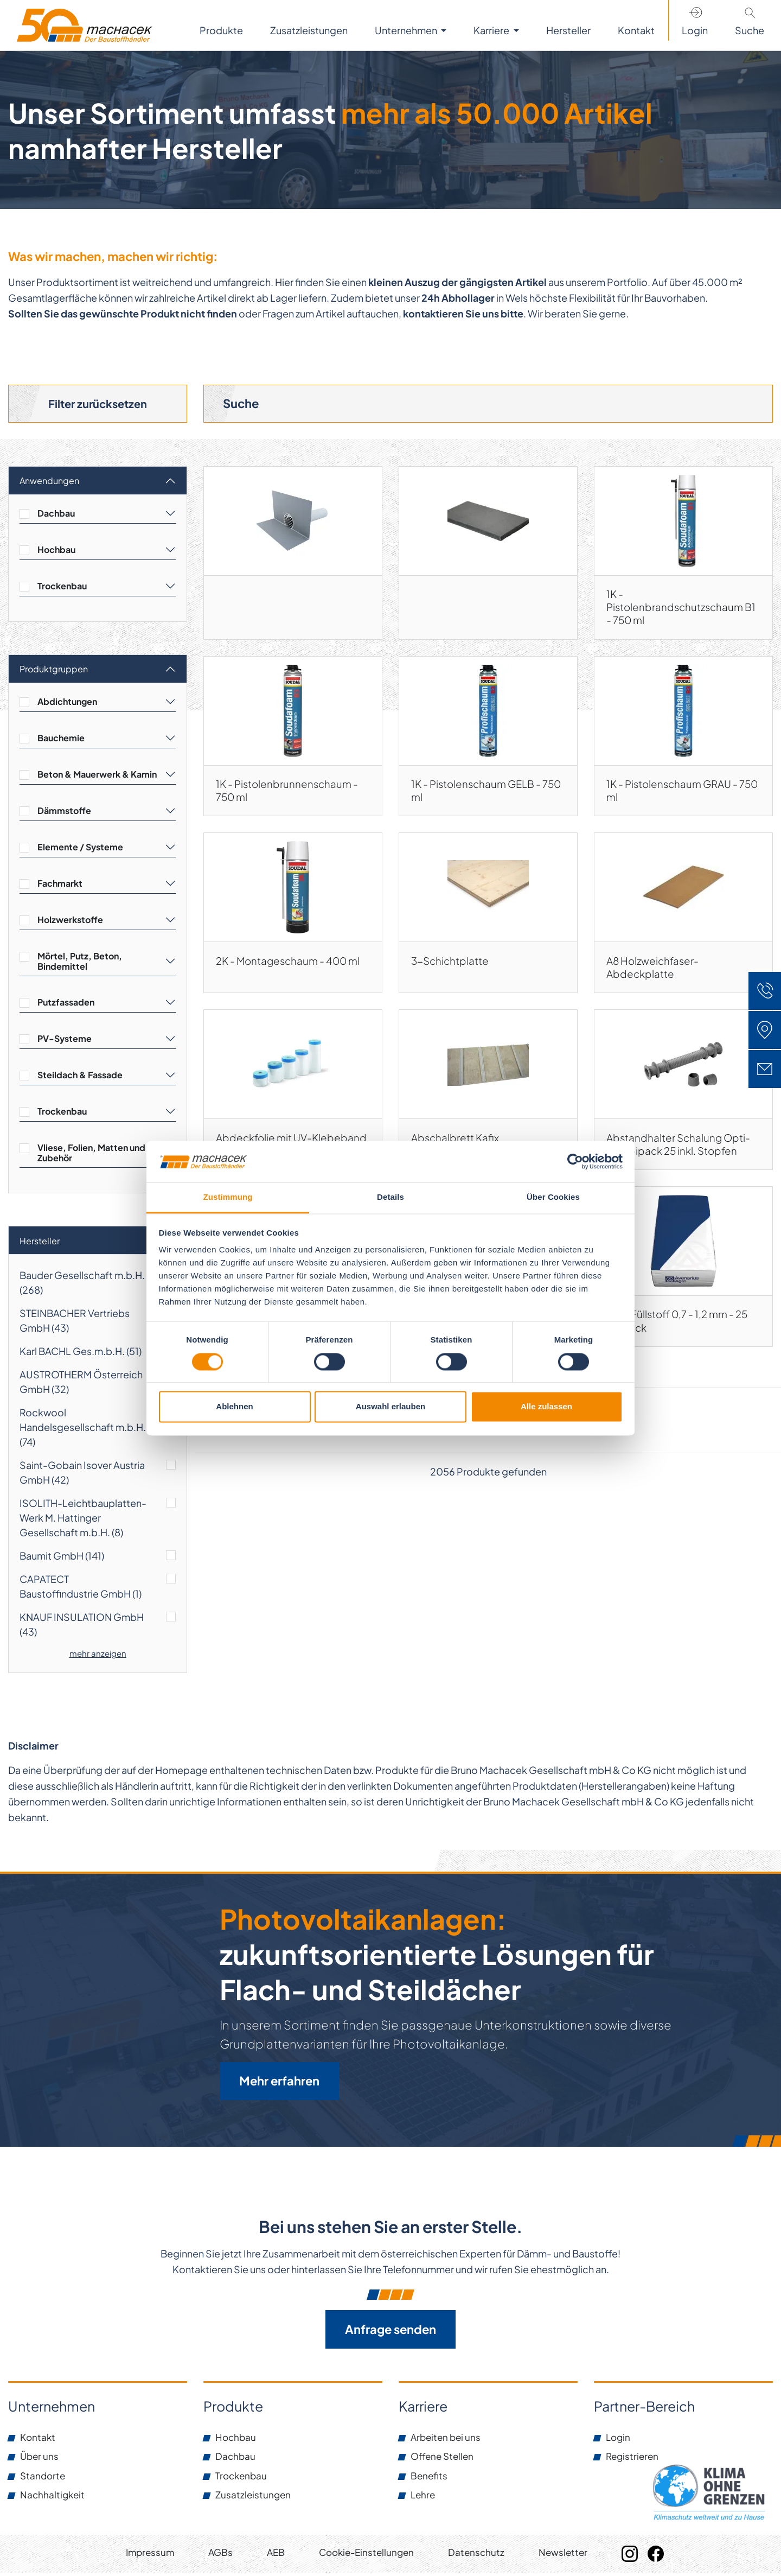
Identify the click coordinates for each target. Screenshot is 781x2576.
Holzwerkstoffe (70, 921)
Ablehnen (234, 1406)
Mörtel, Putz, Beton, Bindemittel (79, 963)
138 (537, 1444)
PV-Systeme (64, 1040)
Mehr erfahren (279, 2083)
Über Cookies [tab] (553, 1197)
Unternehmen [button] (407, 30)
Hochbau (56, 551)
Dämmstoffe (64, 812)
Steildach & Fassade (80, 1076)
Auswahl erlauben (390, 1406)
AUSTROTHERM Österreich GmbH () (81, 1383)
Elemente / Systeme (80, 848)
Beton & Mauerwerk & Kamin (97, 775)
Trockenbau (62, 587)
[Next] (560, 1444)
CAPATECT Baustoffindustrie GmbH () (81, 1587)
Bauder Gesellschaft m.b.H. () (82, 1283)
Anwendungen (49, 482)
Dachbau (56, 514)
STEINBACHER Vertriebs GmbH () (75, 1321)
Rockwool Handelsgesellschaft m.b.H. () (83, 1428)
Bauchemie (61, 739)
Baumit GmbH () (62, 1557)
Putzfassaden (65, 1003)
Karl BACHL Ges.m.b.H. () (81, 1352)
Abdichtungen (67, 703)
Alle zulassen (546, 1406)
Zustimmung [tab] (228, 1197)
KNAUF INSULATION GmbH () (82, 1625)
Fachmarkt (59, 885)
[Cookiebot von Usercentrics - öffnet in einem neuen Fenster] (575, 1161)
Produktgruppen (54, 670)
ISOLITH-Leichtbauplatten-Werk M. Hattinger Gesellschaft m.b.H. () (83, 1519)
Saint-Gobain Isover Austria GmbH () (82, 1473)
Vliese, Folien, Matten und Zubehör (91, 1154)
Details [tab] (390, 1197)
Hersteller (40, 1242)
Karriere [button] (492, 30)
